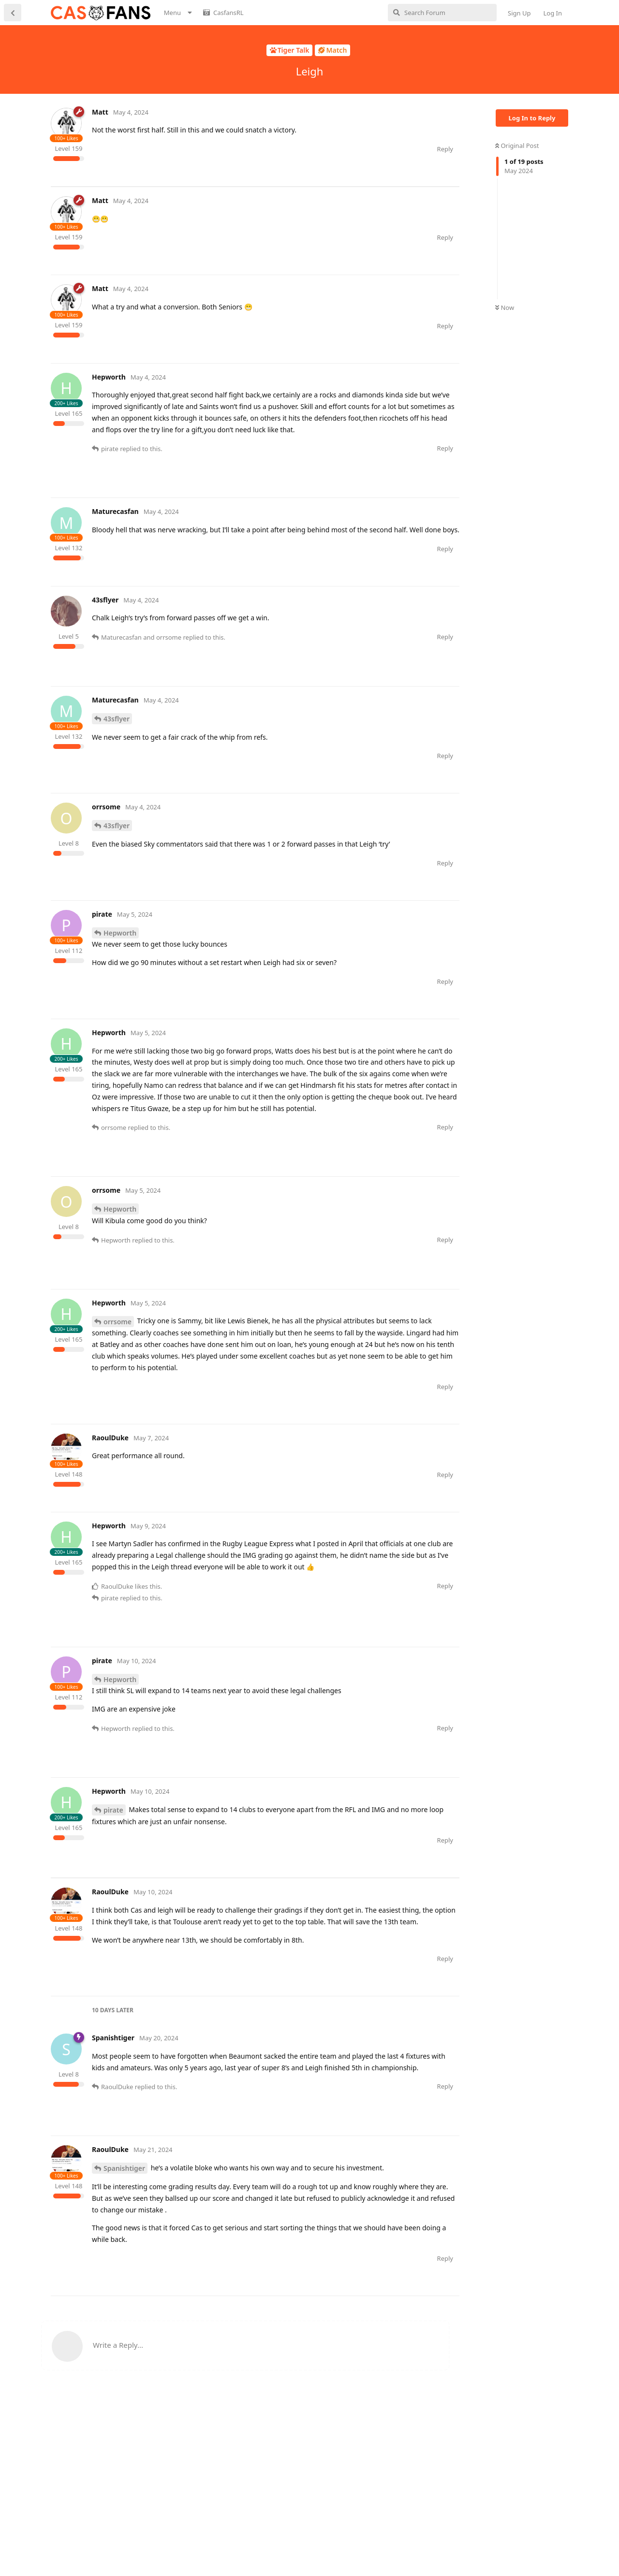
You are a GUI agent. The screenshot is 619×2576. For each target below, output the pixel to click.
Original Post (517, 145)
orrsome (117, 1367)
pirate (113, 1855)
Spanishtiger (124, 2260)
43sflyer (116, 764)
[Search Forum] (442, 12)
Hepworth (119, 978)
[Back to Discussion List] (12, 12)
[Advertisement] (227, 208)
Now (504, 307)
